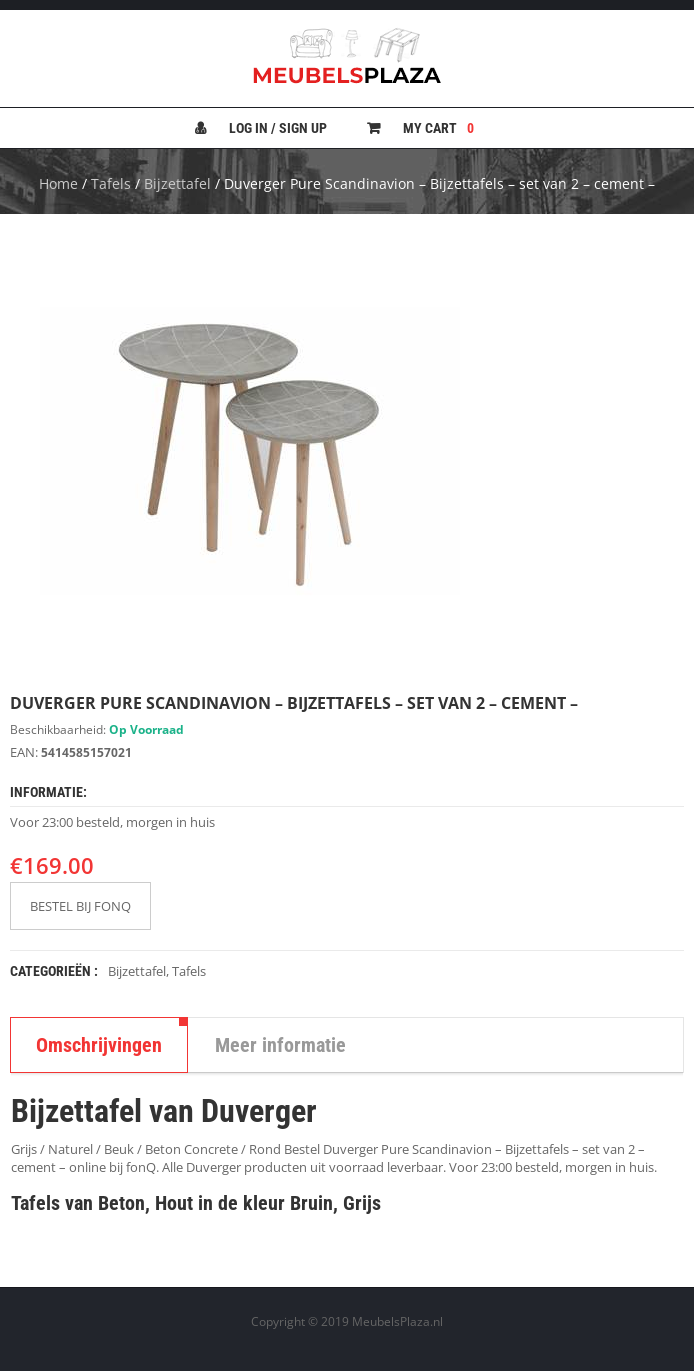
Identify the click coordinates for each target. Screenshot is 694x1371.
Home (58, 183)
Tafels (111, 183)
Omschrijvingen (99, 1045)
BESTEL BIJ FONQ (80, 906)
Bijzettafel (177, 183)
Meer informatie (280, 1045)
